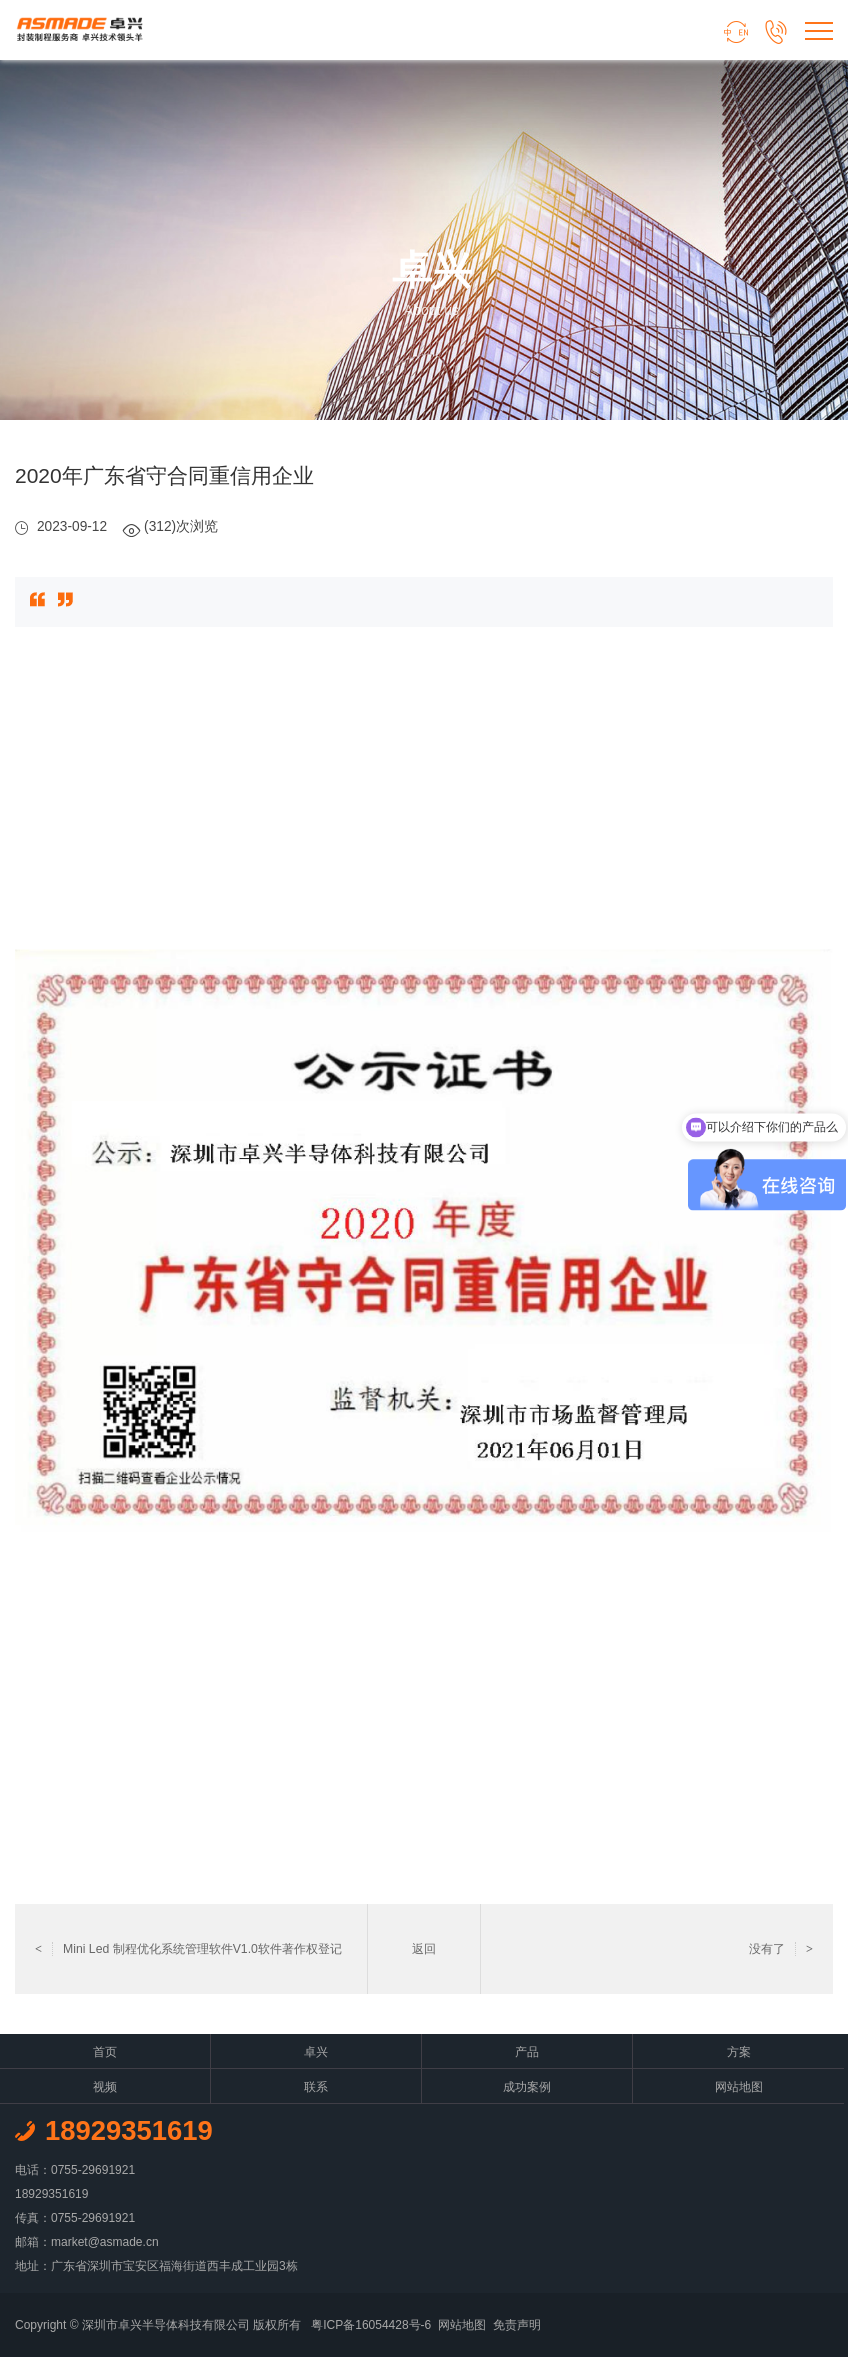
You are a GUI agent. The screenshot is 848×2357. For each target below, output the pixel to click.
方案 (739, 2052)
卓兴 (316, 2052)
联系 (316, 2087)
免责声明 (517, 2325)
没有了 (781, 1949)
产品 (527, 2052)
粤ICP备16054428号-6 (371, 2325)
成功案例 (527, 2087)
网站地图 (739, 2087)
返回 (424, 1949)
